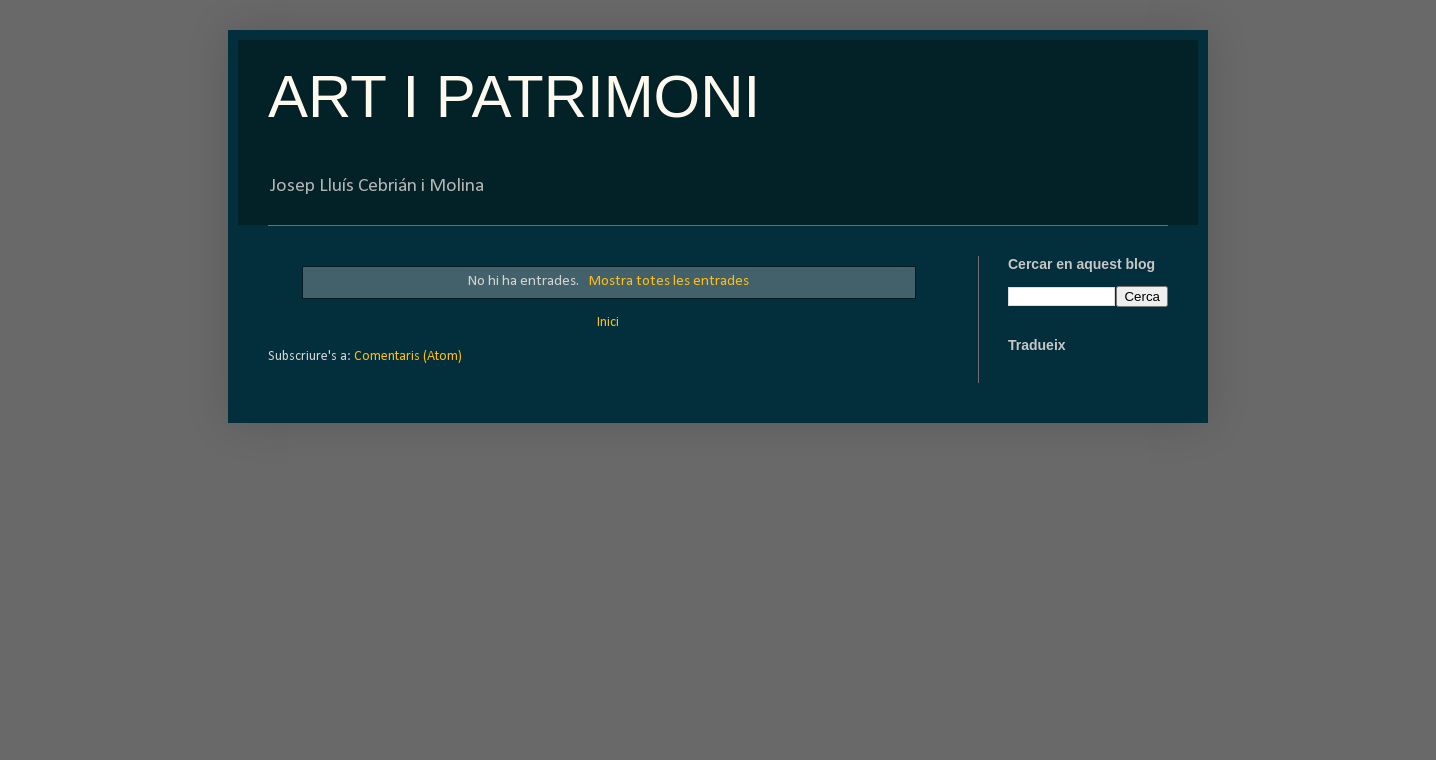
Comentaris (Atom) (408, 356)
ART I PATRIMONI (514, 96)
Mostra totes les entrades (668, 281)
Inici (608, 322)
